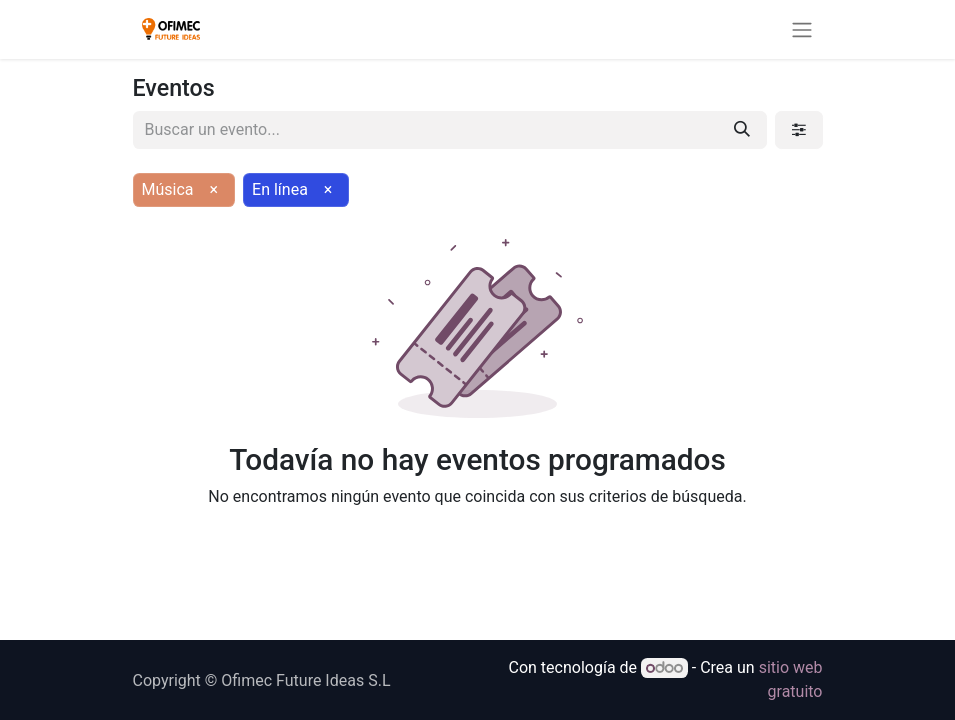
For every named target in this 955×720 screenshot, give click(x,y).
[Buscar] (742, 130)
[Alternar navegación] (802, 29)
